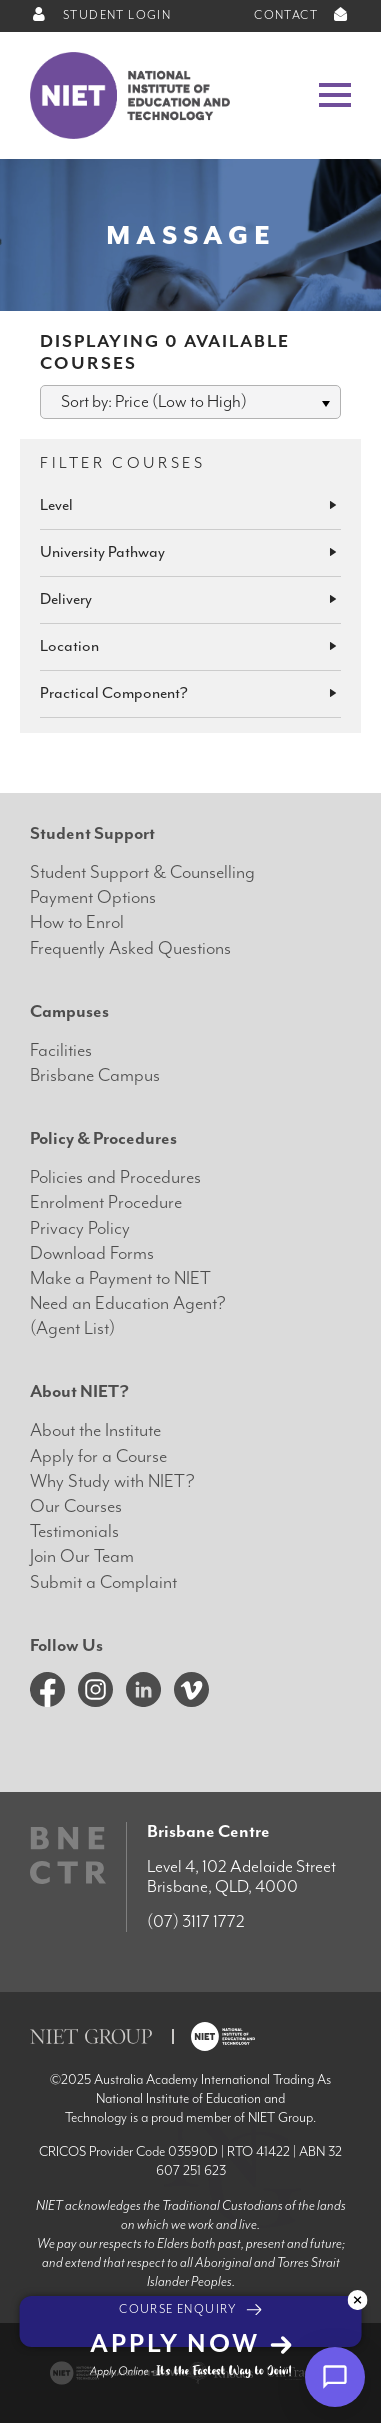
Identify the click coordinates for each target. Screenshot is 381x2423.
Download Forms (92, 1253)
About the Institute (95, 1430)
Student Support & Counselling (142, 872)
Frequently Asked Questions (130, 948)
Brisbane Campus (95, 1075)
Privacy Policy (80, 1228)
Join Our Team (82, 1556)
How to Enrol (77, 922)
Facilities (61, 1050)
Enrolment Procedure (106, 1202)
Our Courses (76, 1506)
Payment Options (93, 897)
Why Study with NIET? (112, 1481)
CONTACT (302, 15)
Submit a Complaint (103, 1582)
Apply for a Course (98, 1456)
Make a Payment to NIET (120, 1278)
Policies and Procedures (115, 1177)
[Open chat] (335, 2377)
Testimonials (74, 1531)
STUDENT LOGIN (100, 15)
